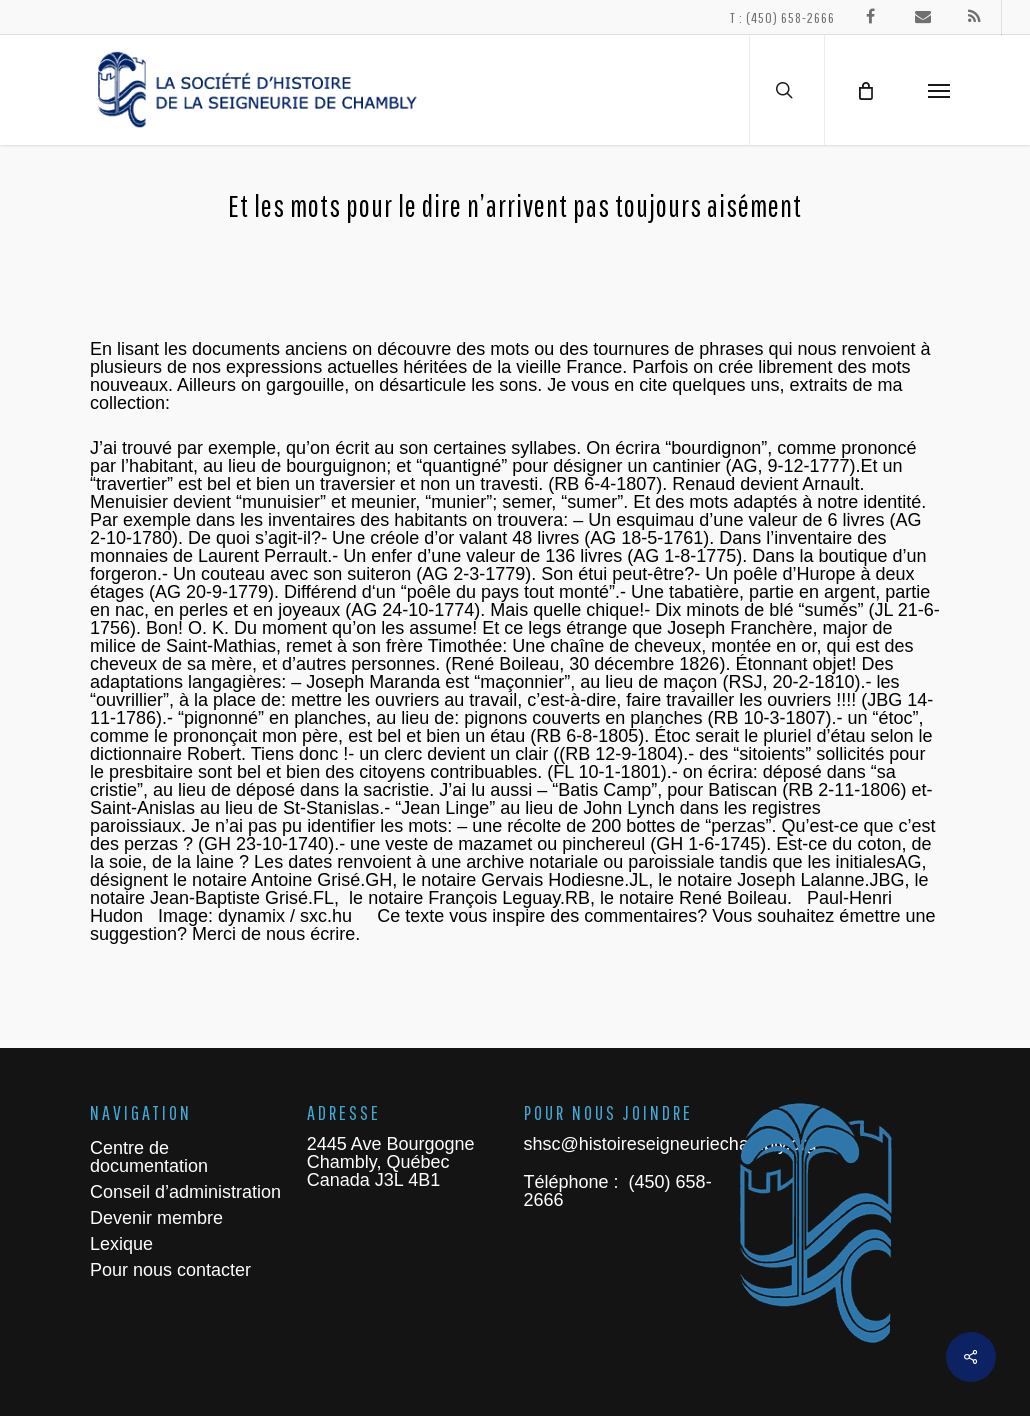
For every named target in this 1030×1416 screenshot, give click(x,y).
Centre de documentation (149, 1157)
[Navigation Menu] (939, 90)
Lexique (121, 1244)
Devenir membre (156, 1218)
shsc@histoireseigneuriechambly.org (670, 1144)
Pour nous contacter (170, 1270)
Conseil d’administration (185, 1192)
